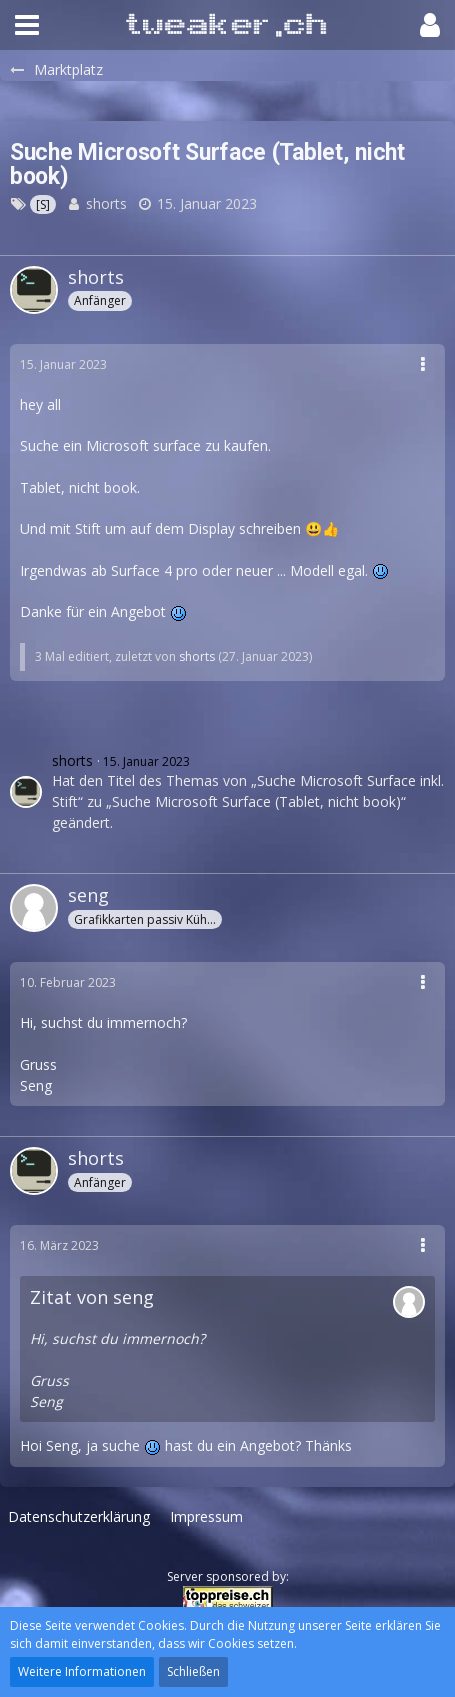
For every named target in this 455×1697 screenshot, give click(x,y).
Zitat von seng (92, 1297)
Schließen (193, 1671)
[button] (27, 25)
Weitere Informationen (82, 1671)
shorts (106, 203)
